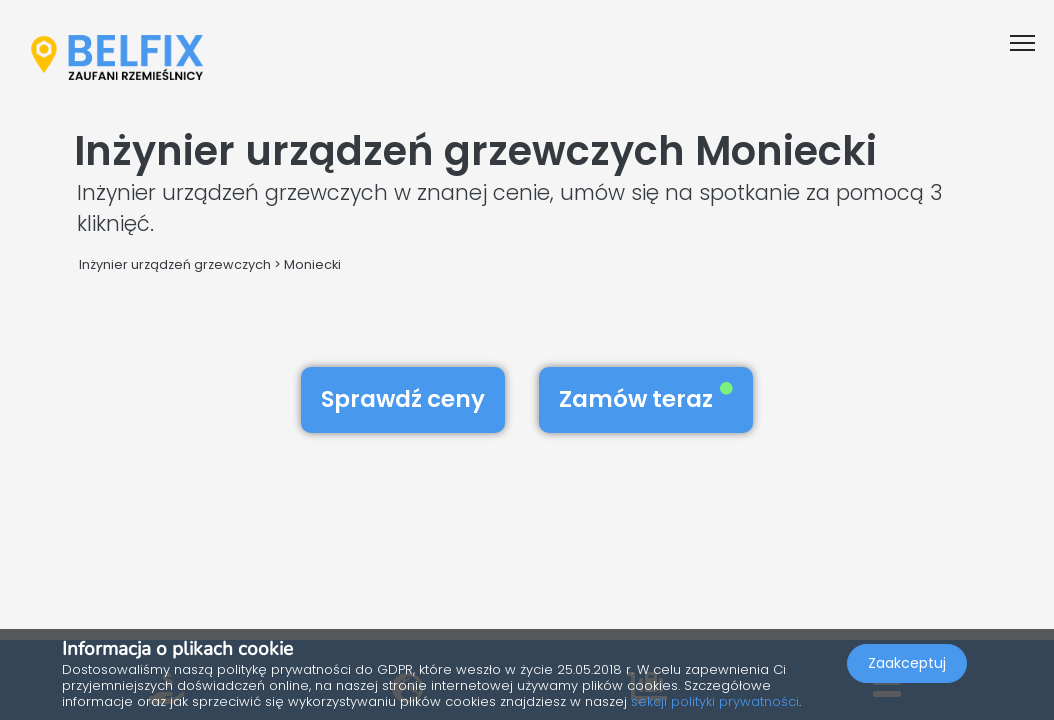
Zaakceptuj (907, 666)
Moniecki (312, 264)
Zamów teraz (646, 399)
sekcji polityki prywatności (715, 701)
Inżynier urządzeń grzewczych (175, 264)
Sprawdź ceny (403, 399)
